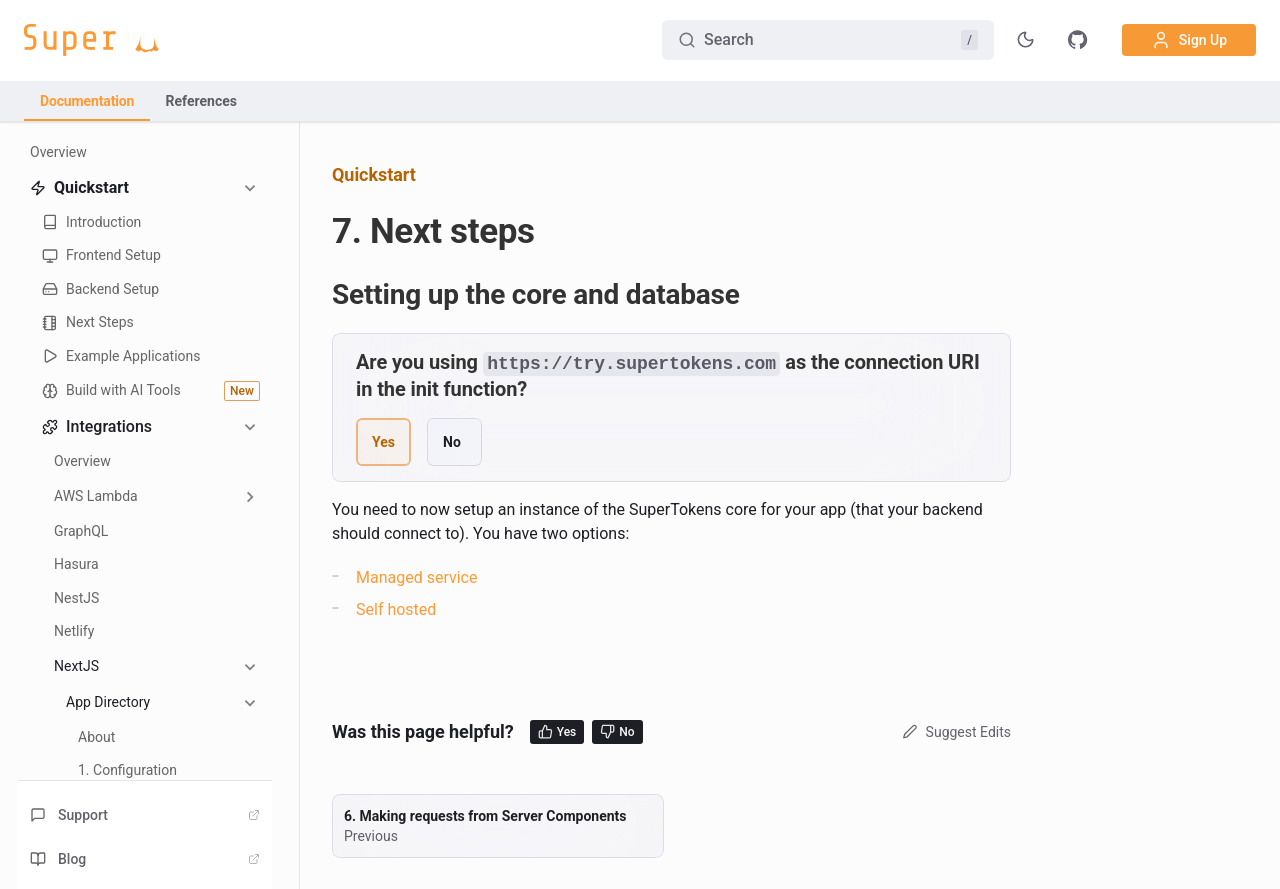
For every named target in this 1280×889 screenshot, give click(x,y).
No (617, 731)
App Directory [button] (108, 702)
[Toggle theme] (1026, 40)
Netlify (74, 631)
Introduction (91, 222)
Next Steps (88, 322)
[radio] (383, 441)
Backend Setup (100, 289)
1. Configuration (127, 770)
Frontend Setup (101, 255)
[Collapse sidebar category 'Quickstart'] (250, 188)
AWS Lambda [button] (96, 496)
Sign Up (1189, 40)
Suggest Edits (954, 731)
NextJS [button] (76, 666)
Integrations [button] (97, 426)
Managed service (416, 576)
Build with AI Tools (151, 391)
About (96, 737)
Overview (58, 152)
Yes (557, 731)
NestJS (76, 598)
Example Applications (121, 356)
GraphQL (81, 531)
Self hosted (396, 608)
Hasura (76, 564)
